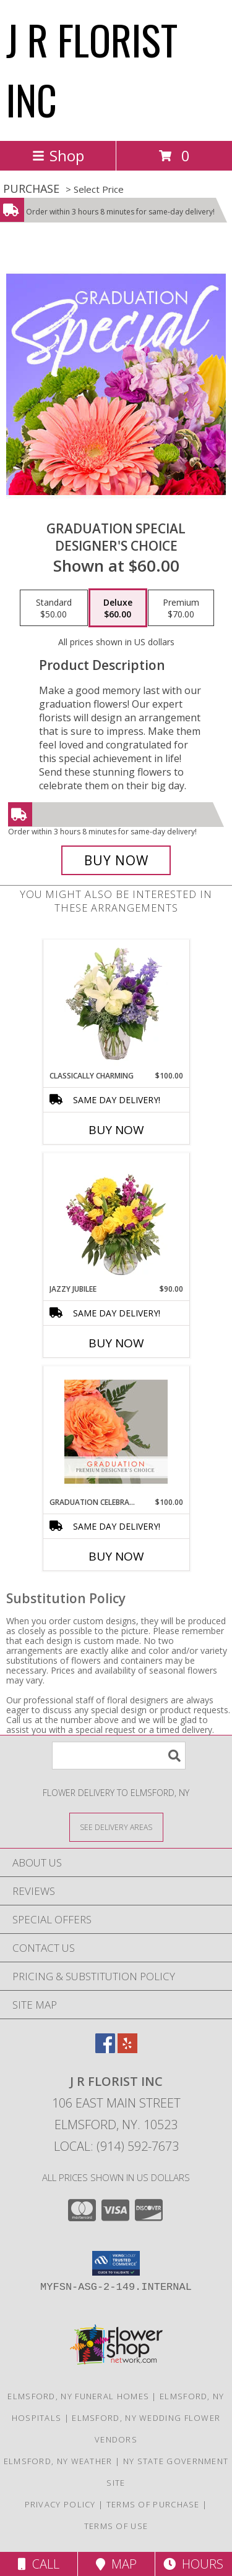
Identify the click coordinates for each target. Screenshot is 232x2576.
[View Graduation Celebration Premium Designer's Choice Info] (116, 1431)
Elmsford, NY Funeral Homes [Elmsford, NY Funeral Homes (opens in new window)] (78, 2396)
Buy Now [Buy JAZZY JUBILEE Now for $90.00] (116, 1343)
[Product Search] (119, 1755)
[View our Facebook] (105, 2049)
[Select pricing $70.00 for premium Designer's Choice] (180, 608)
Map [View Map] (116, 2564)
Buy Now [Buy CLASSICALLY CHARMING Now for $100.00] (116, 1130)
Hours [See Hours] (193, 2564)
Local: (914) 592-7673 (116, 2146)
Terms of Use (116, 2526)
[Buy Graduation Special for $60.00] (116, 860)
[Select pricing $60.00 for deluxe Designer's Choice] (117, 608)
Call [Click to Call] (38, 2564)
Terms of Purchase (153, 2504)
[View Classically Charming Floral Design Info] (116, 1005)
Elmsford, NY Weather (58, 2461)
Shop (58, 155)
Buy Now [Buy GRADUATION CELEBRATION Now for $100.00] (116, 1556)
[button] (116, 2263)
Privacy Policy (60, 2504)
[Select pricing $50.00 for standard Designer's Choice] (53, 608)
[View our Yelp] (127, 2049)
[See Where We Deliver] (116, 1826)
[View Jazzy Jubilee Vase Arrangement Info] (116, 1218)
